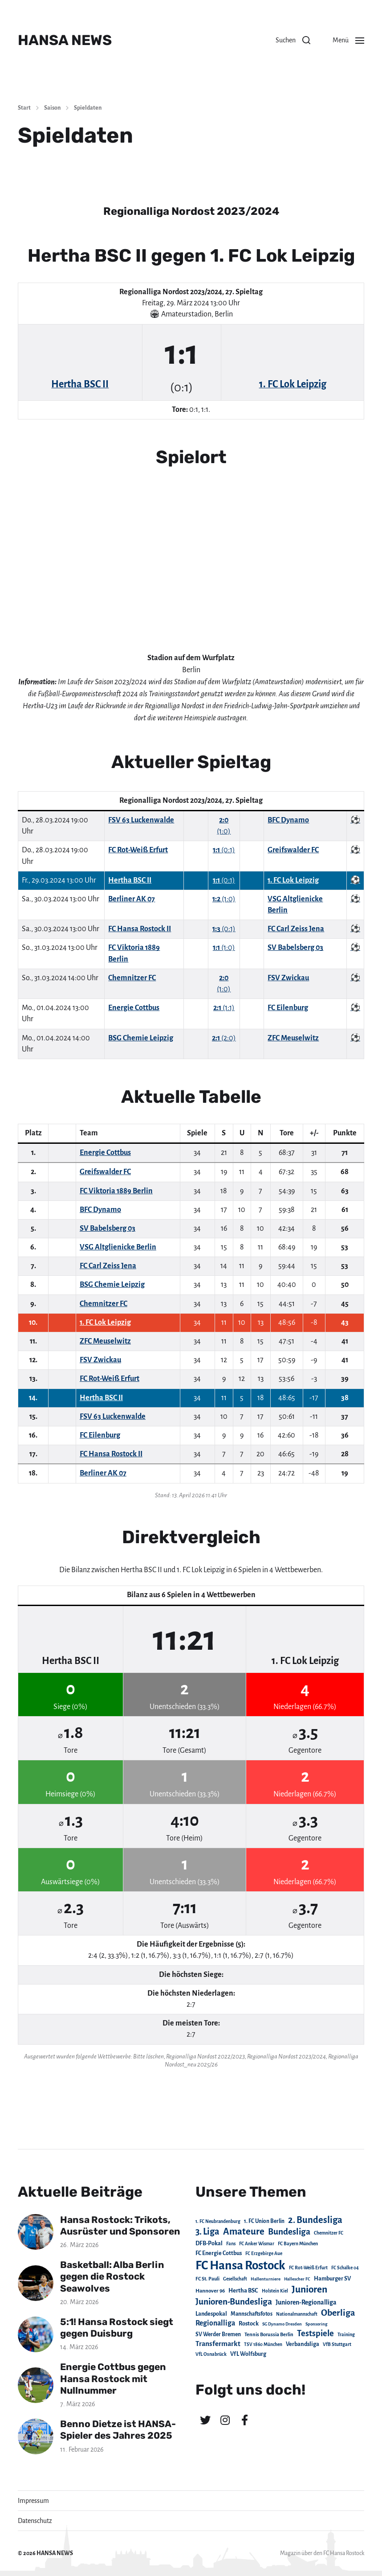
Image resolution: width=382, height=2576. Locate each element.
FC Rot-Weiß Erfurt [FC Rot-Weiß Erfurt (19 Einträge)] (308, 2267)
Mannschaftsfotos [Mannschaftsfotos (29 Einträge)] (251, 2314)
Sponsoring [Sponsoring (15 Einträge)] (316, 2323)
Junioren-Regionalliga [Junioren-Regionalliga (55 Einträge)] (306, 2302)
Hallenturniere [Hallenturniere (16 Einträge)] (265, 2278)
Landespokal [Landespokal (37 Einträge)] (211, 2314)
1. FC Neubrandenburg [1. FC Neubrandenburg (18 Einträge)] (217, 2221)
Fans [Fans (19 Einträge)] (231, 2243)
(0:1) (224, 850)
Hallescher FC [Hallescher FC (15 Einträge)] (297, 2278)
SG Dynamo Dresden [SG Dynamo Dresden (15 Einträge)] (282, 2323)
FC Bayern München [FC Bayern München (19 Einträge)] (298, 2243)
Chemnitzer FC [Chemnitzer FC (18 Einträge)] (328, 2233)
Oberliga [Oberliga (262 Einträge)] (338, 2312)
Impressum (33, 2500)
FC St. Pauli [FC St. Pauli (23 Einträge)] (207, 2278)
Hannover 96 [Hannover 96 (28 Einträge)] (210, 2291)
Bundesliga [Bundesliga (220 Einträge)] (289, 2231)
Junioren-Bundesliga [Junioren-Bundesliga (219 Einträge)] (233, 2301)
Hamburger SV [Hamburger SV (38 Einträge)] (332, 2279)
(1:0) (224, 899)
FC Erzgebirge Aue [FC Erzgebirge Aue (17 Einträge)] (263, 2253)
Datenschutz (35, 2520)
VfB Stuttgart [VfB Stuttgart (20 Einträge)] (337, 2344)
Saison (52, 108)
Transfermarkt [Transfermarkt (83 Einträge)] (217, 2343)
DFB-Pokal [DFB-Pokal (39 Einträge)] (209, 2243)
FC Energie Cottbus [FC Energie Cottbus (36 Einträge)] (218, 2253)
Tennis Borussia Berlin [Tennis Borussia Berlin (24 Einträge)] (268, 2334)
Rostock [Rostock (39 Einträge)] (249, 2324)
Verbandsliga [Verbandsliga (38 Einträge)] (302, 2344)
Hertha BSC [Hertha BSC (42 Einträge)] (243, 2290)
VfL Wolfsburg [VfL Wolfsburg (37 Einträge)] (248, 2354)
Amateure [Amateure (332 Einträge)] (243, 2232)
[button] (292, 40)
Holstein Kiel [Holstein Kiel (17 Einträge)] (275, 2290)
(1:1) (224, 1008)
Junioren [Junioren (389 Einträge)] (309, 2289)
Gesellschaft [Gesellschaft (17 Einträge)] (235, 2278)
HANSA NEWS (65, 40)
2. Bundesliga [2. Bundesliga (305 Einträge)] (315, 2220)
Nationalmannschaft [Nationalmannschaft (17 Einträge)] (296, 2314)
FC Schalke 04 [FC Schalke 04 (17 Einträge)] (345, 2267)
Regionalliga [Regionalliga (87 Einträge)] (215, 2323)
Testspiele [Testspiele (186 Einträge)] (315, 2333)
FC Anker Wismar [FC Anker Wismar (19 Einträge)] (256, 2243)
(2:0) (224, 1038)
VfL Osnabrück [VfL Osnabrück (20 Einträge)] (211, 2354)
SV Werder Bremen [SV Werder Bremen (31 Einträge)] (218, 2334)
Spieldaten (88, 108)
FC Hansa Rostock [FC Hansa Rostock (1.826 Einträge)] (240, 2265)
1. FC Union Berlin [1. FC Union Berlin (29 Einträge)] (264, 2221)
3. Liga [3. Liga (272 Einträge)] (207, 2231)
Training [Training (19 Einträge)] (346, 2334)
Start (24, 108)
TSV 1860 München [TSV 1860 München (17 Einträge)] (263, 2344)
